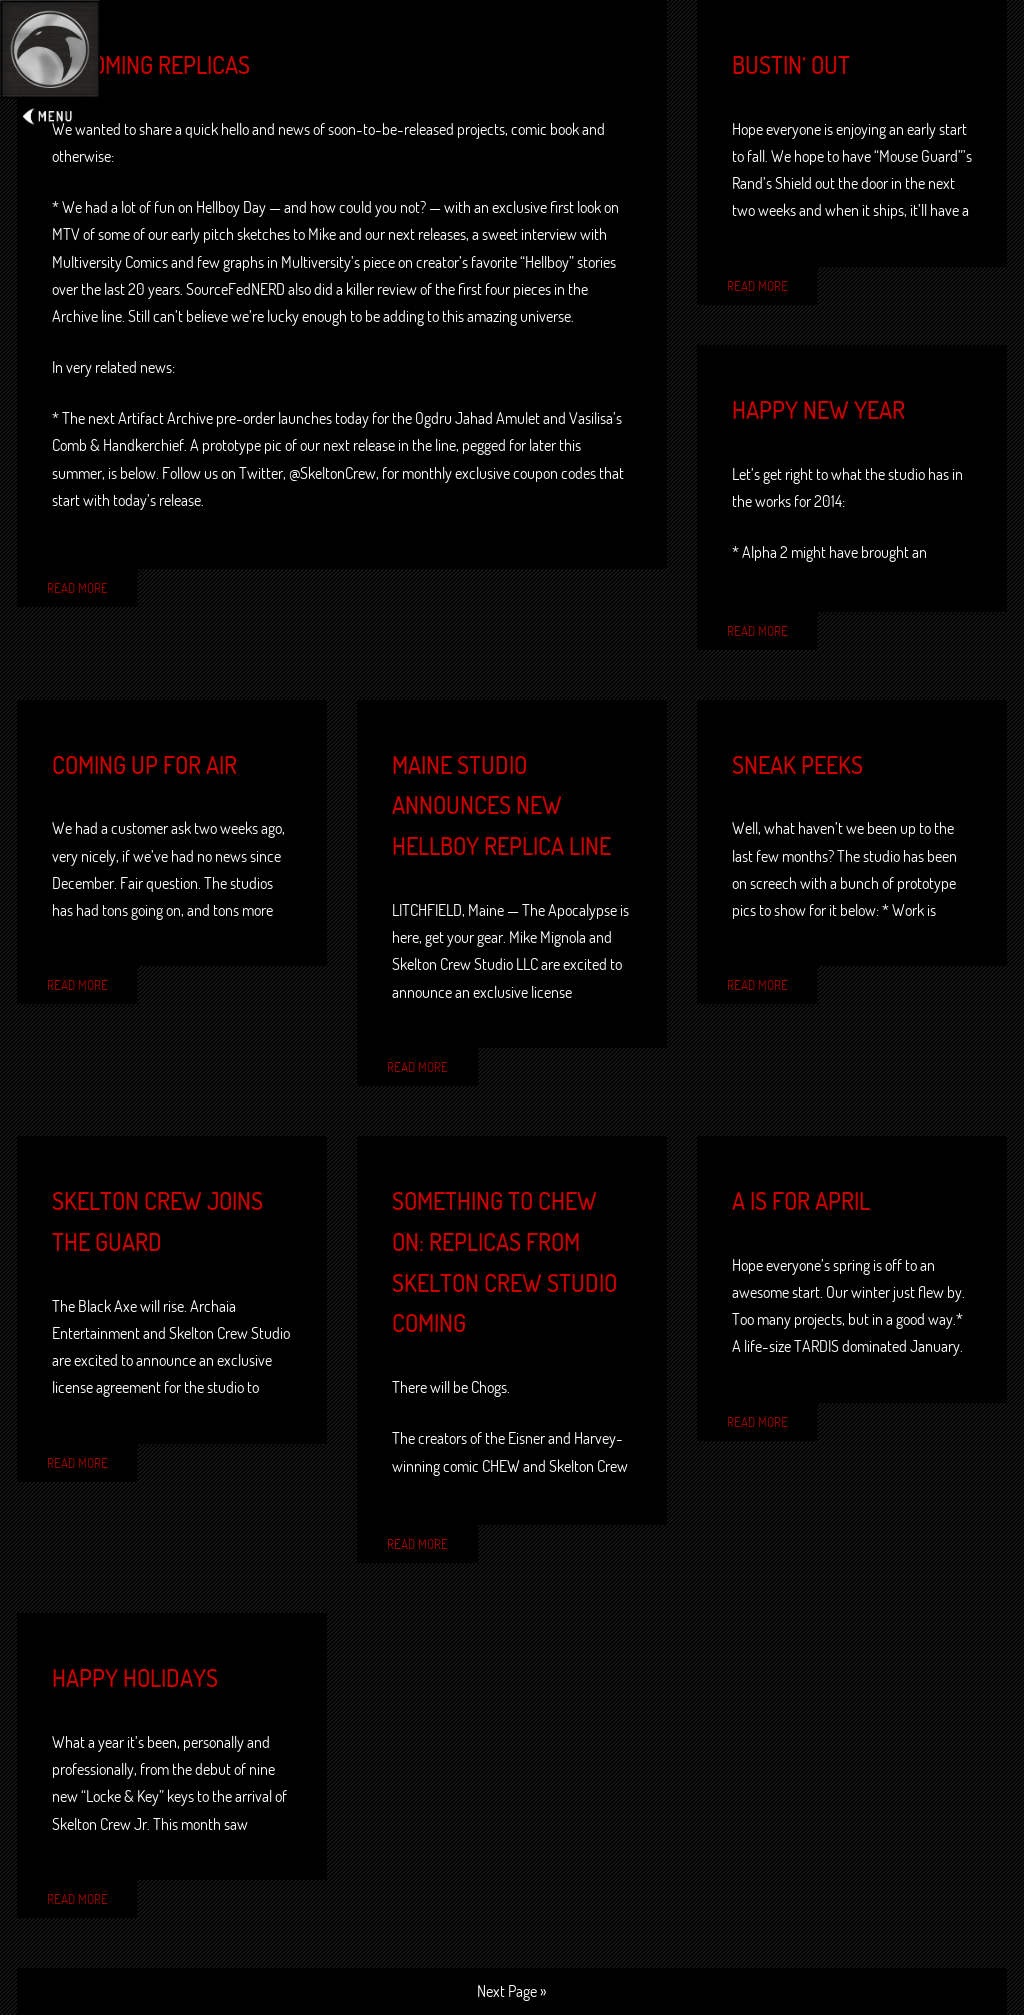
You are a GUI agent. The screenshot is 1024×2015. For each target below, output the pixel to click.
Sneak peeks (797, 765)
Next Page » (512, 1991)
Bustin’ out (791, 65)
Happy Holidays (135, 1678)
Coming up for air (144, 765)
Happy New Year (818, 410)
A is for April (801, 1201)
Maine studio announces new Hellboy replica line (501, 806)
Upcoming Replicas (151, 65)
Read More (77, 588)
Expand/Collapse (50, 66)
